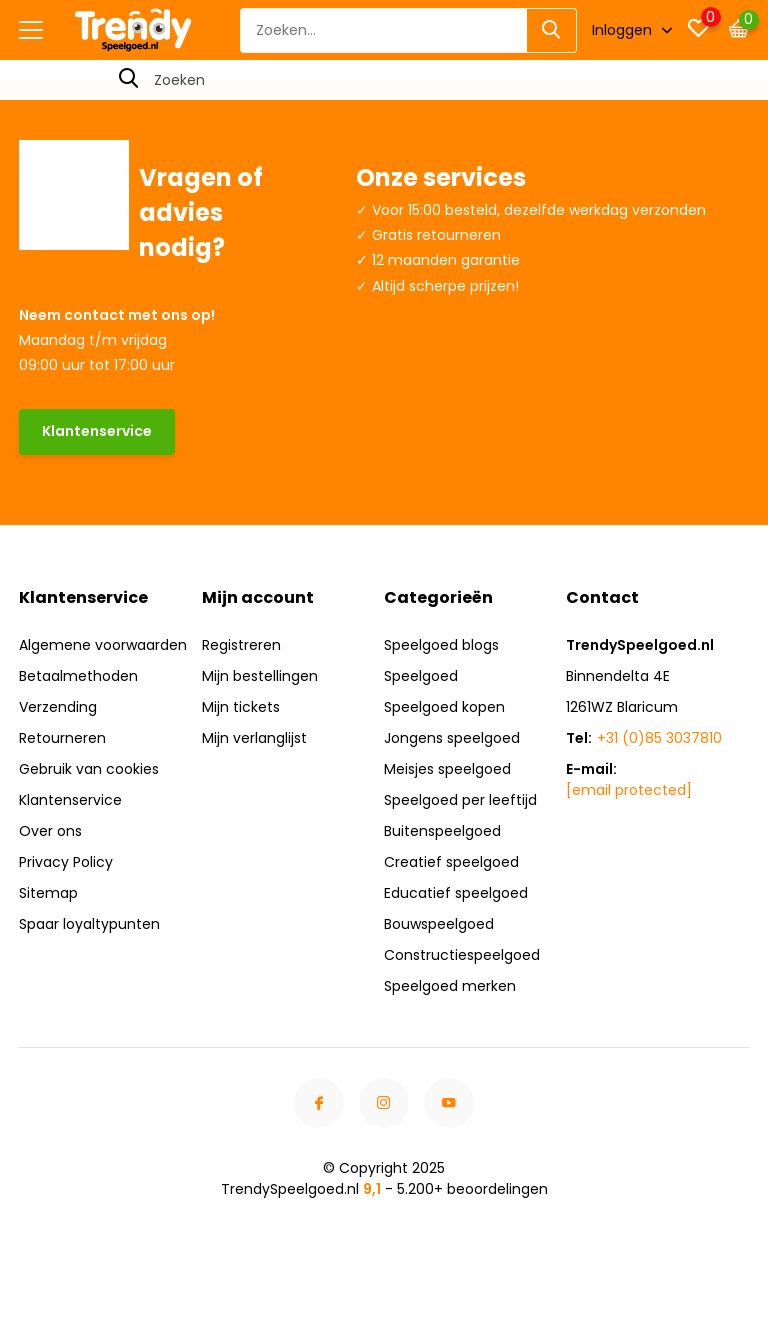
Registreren (241, 645)
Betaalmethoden (78, 676)
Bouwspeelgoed (439, 924)
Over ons (50, 831)
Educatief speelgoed (456, 893)
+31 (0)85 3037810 (659, 738)
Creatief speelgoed (451, 862)
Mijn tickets (241, 707)
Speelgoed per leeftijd (460, 800)
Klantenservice (97, 431)
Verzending (58, 707)
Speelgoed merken (450, 986)
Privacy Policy (66, 862)
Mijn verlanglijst (254, 738)
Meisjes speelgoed (447, 769)
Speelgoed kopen (444, 707)
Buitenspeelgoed (442, 831)
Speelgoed (421, 676)
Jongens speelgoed (452, 738)
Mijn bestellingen (260, 676)
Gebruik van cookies (89, 769)
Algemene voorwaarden (103, 645)
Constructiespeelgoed (462, 955)
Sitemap (48, 893)
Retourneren (62, 738)
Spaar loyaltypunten (89, 924)
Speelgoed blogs (441, 645)
